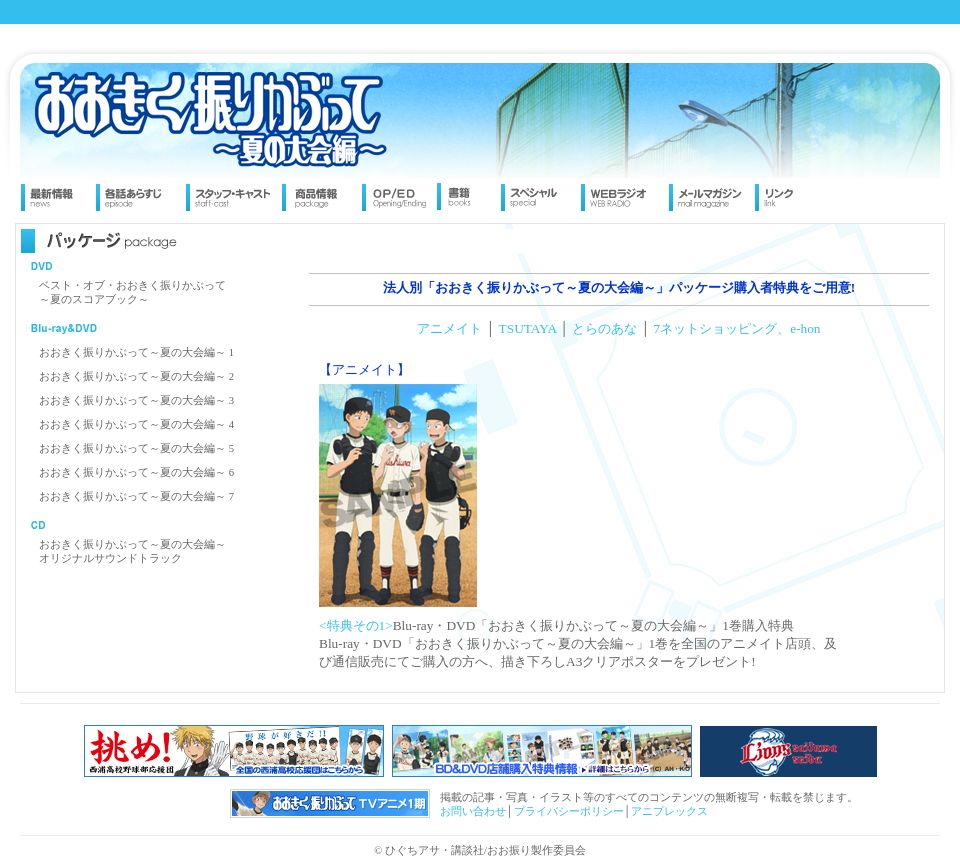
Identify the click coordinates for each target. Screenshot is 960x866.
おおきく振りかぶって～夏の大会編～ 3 (136, 400)
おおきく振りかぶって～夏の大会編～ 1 (136, 352)
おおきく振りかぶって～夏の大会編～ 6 (136, 472)
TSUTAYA (528, 328)
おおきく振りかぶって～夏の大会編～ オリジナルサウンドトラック (132, 551)
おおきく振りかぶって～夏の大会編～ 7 (136, 496)
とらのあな (604, 328)
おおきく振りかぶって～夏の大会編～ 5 (136, 448)
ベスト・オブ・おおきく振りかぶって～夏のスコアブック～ (132, 292)
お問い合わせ (473, 811)
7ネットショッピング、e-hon (737, 328)
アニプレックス (669, 811)
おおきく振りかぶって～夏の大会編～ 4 (136, 424)
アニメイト (449, 328)
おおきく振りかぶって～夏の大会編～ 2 (136, 376)
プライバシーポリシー (569, 811)
